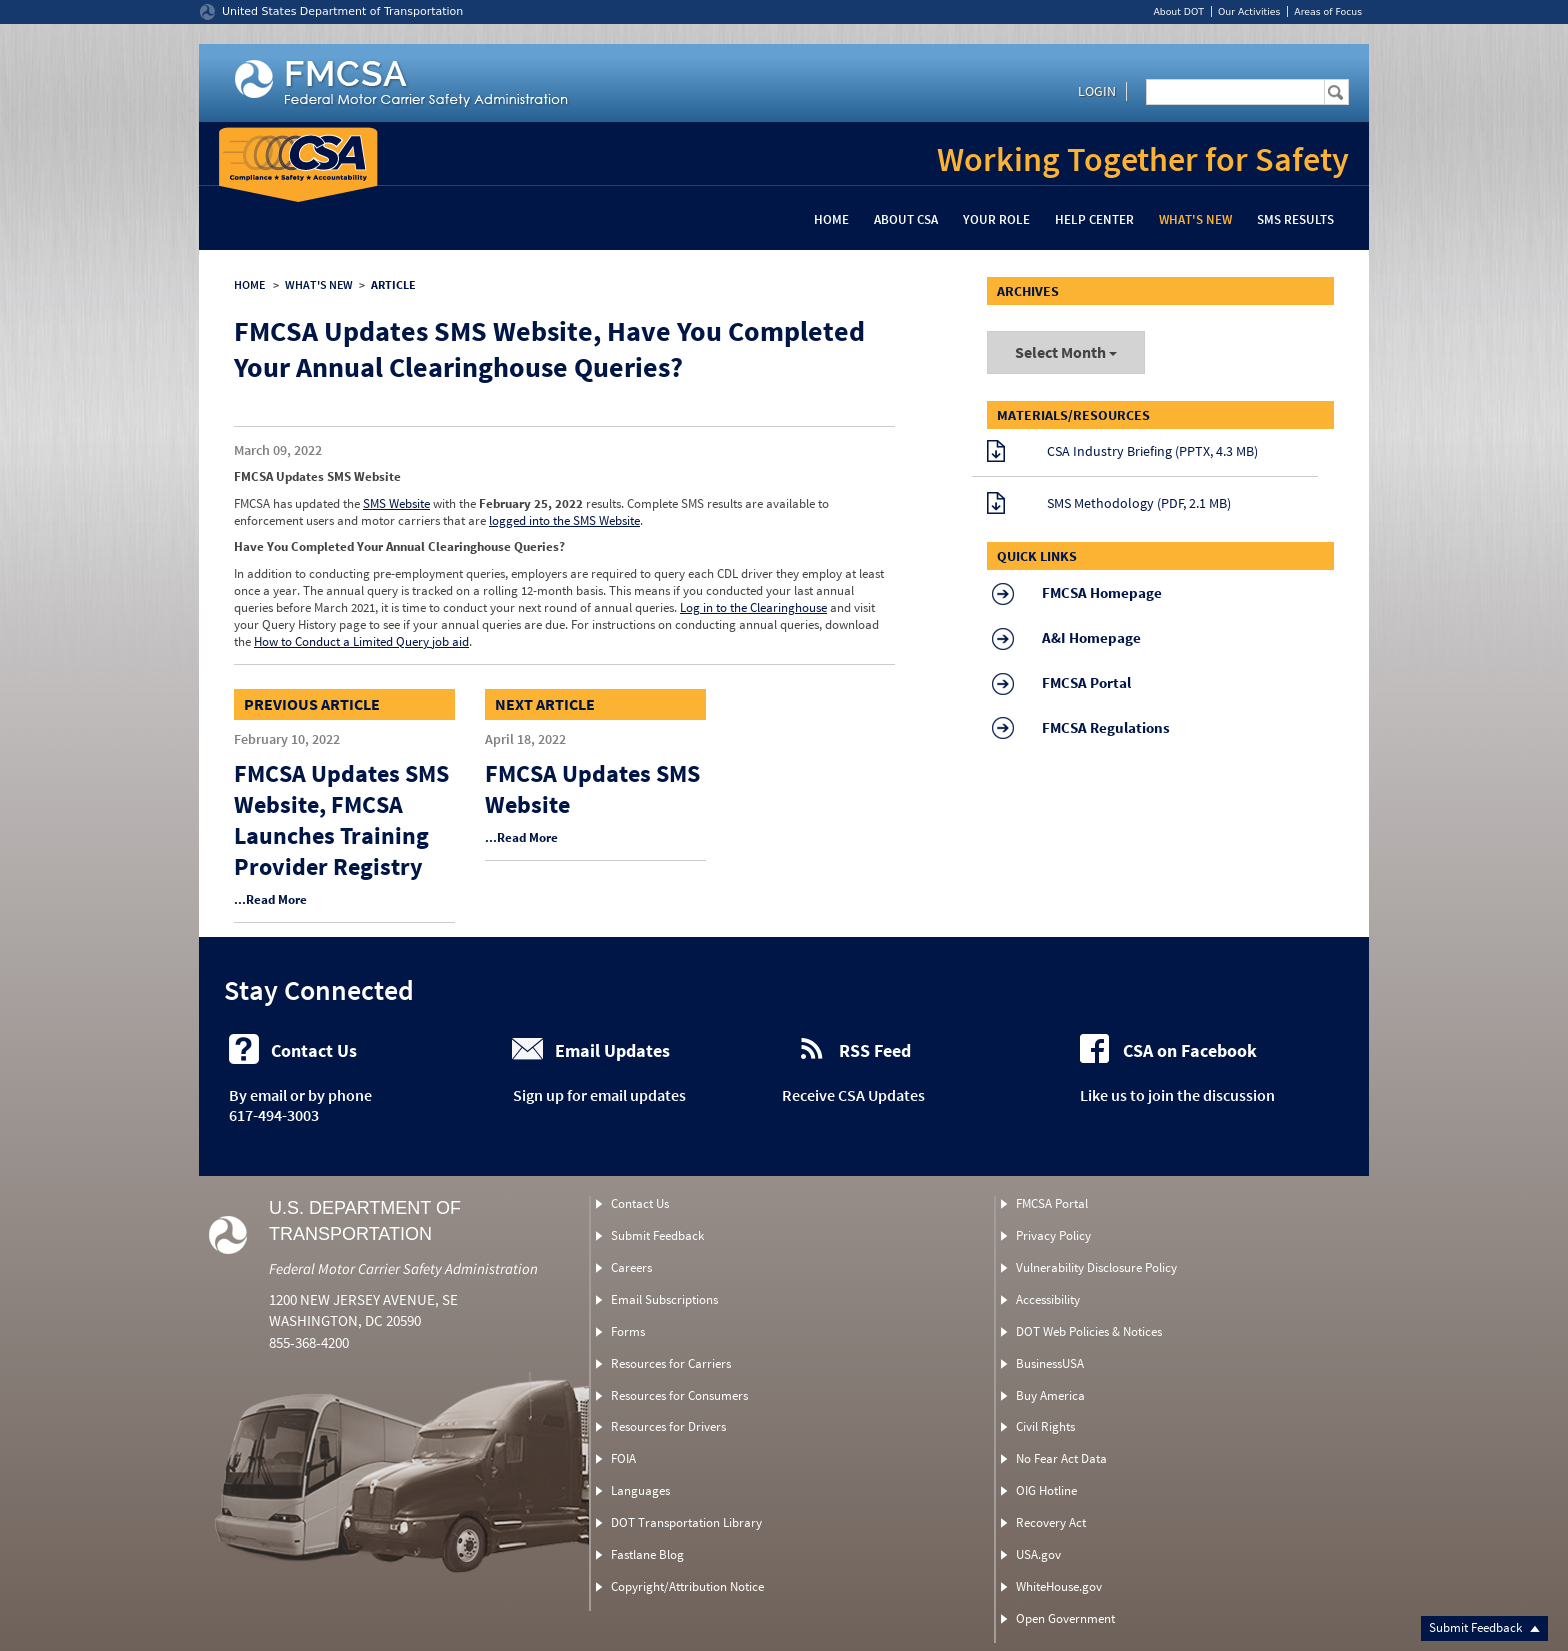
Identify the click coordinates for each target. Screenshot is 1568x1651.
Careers (631, 1267)
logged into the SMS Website (564, 520)
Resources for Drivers (668, 1426)
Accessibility (1048, 1299)
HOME (249, 284)
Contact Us (640, 1203)
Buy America (1050, 1395)
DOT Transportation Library (686, 1522)
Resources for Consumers (679, 1395)
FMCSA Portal (1052, 1203)
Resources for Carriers (671, 1363)
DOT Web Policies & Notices (1089, 1331)
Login (1097, 91)
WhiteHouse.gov (1059, 1586)
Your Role (996, 219)
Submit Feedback (1484, 1627)
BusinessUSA (1050, 1363)
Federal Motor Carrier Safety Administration (403, 1268)
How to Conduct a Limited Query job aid (361, 641)
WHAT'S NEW (319, 284)
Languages (640, 1490)
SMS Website (396, 503)
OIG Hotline (1046, 1490)
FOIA (623, 1458)
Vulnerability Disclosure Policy (1096, 1267)
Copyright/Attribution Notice (687, 1586)
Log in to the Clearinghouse (753, 607)
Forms (628, 1331)
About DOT (1178, 11)
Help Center (1094, 219)
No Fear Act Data (1061, 1458)
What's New (1195, 219)
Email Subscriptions (664, 1299)
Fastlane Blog (647, 1554)
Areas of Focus (1328, 11)
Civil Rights (1045, 1426)
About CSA (906, 219)
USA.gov (1038, 1554)
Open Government (1065, 1618)
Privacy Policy (1053, 1235)
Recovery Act (1051, 1522)
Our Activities (1249, 11)
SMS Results (1295, 219)
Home (831, 219)
